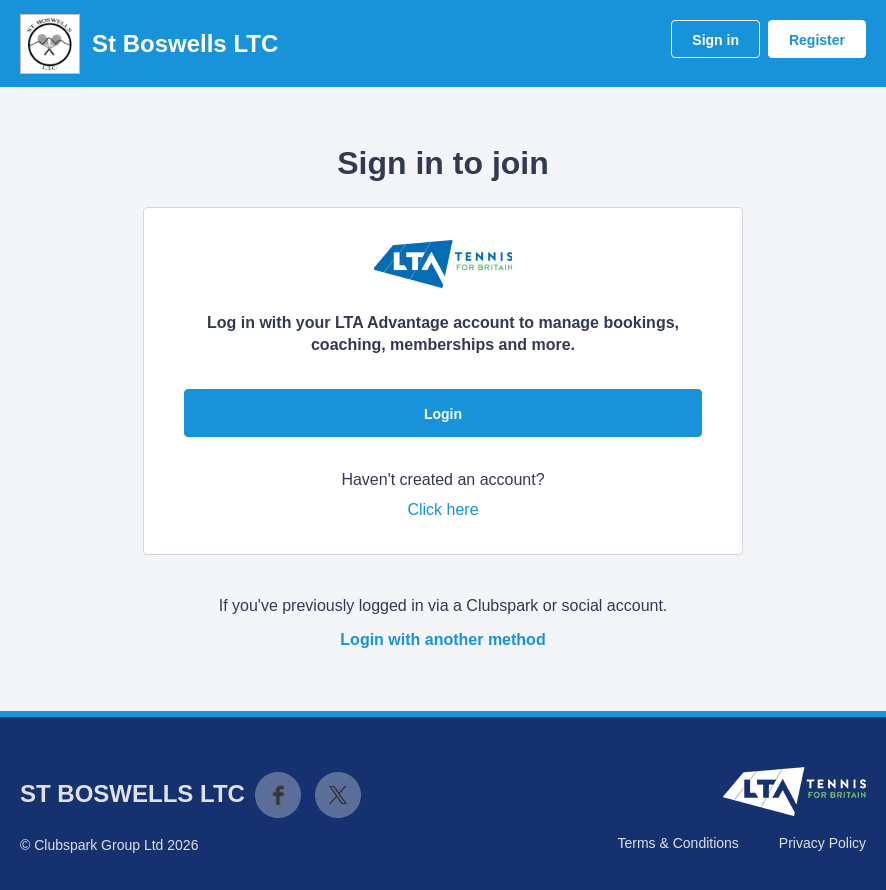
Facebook (278, 795)
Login (443, 414)
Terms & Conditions (677, 843)
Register (817, 40)
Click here (442, 509)
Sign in (715, 40)
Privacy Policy (822, 843)
